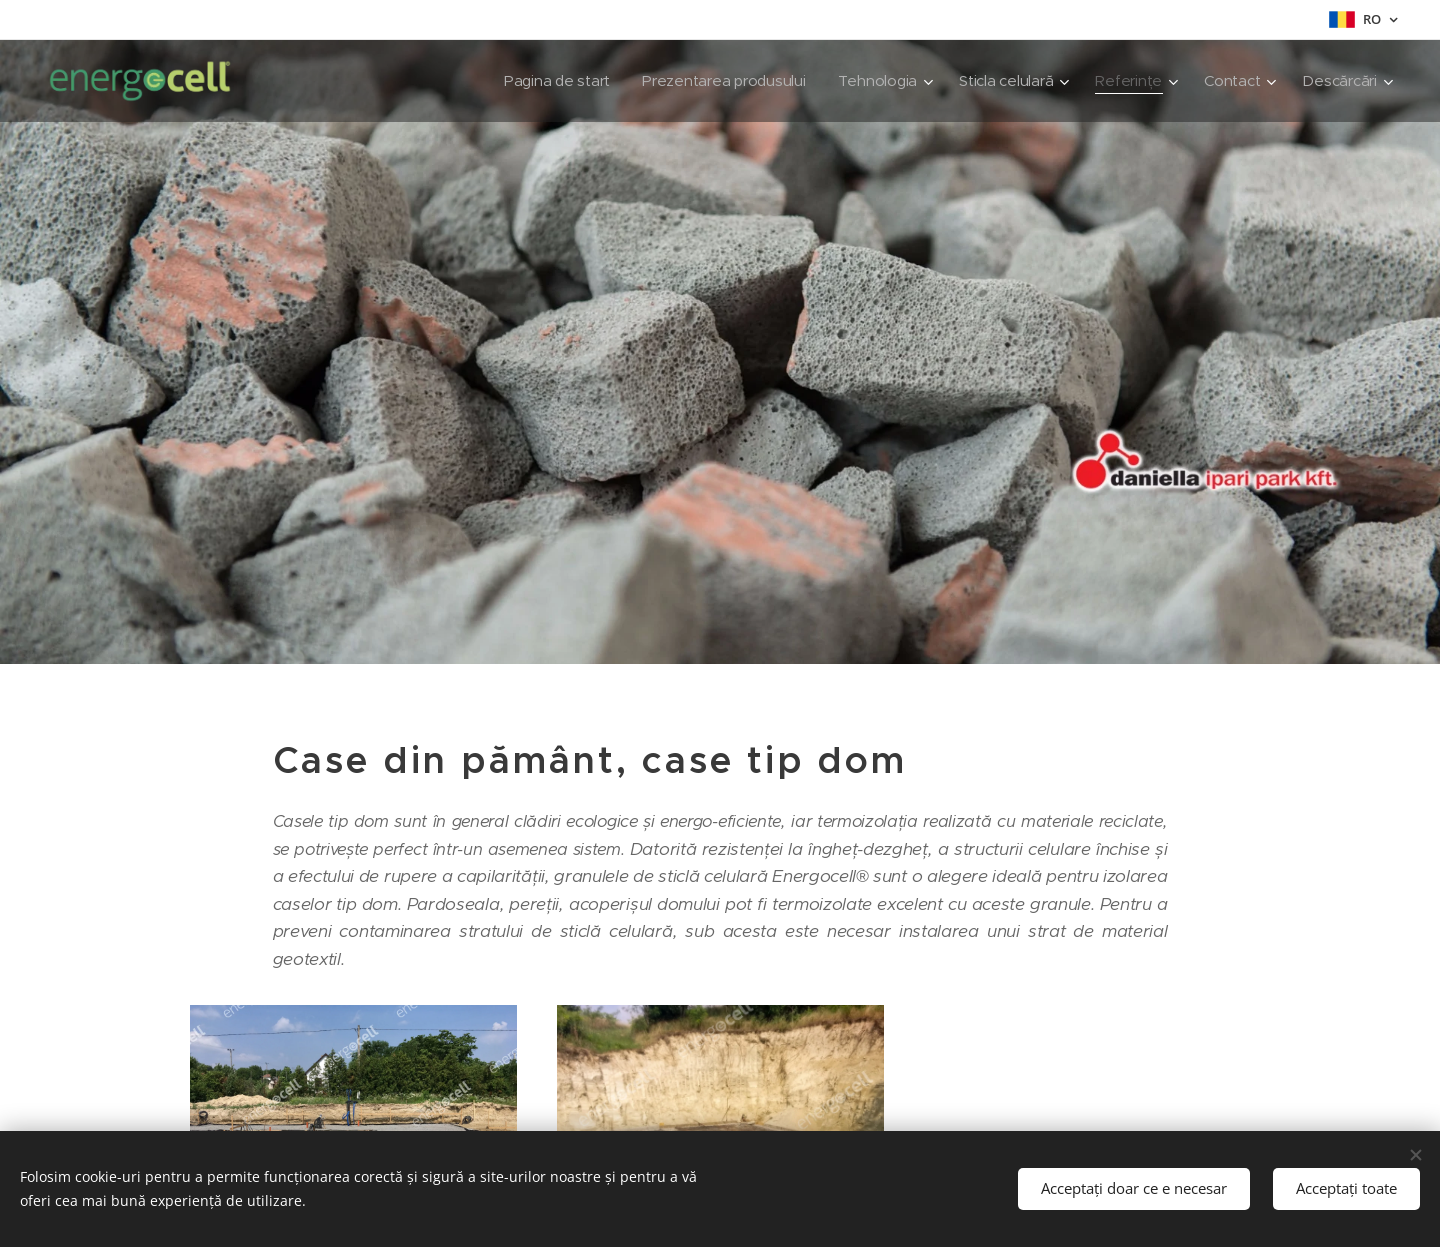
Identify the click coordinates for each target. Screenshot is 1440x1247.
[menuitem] (542, 81)
